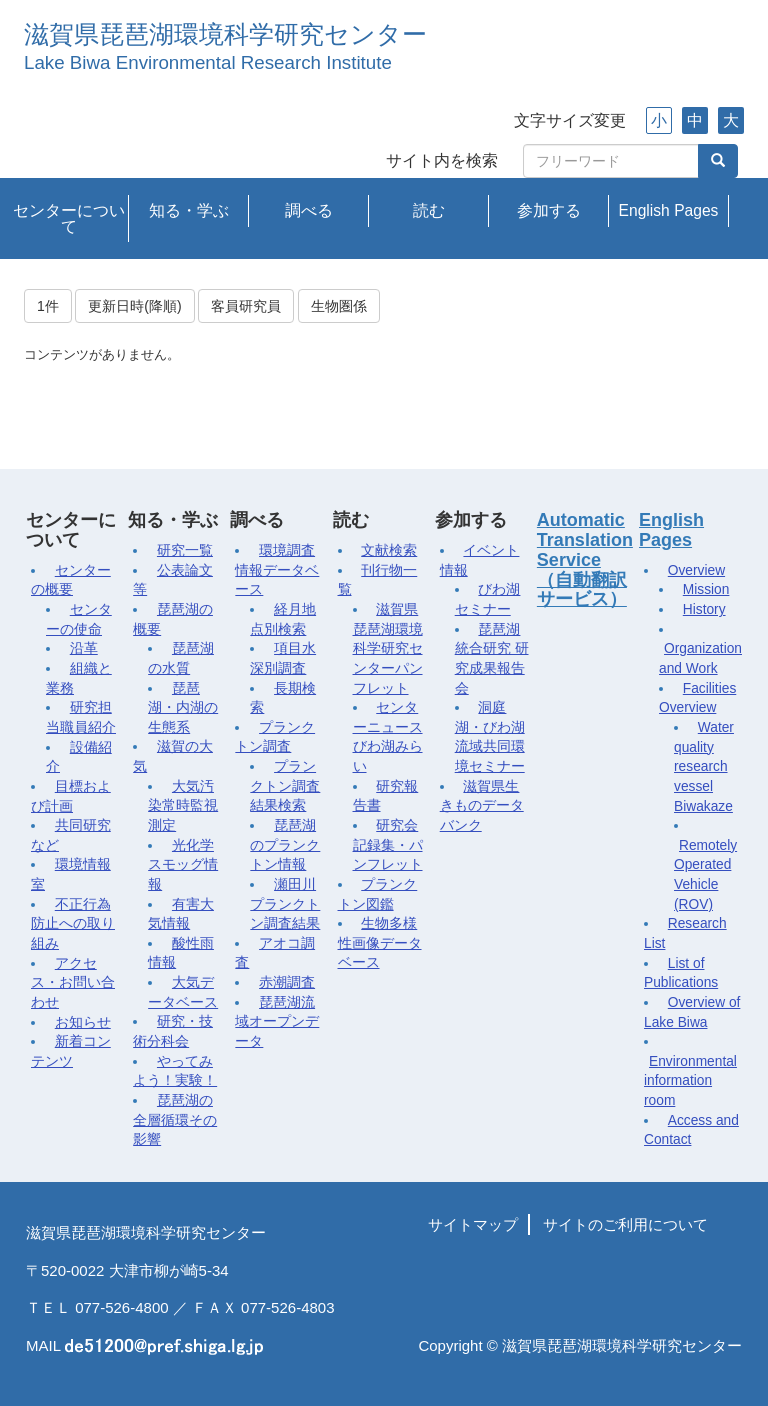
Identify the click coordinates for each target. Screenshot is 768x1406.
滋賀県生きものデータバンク (482, 806)
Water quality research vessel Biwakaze (704, 767)
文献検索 (389, 550)
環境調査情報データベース (277, 570)
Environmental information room (690, 1081)
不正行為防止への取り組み (73, 924)
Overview (696, 570)
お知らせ (83, 1022)
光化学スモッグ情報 (183, 865)
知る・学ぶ (189, 210)
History (704, 609)
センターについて (69, 218)
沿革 (84, 648)
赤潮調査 (287, 982)
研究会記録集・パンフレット (388, 845)
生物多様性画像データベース (380, 943)
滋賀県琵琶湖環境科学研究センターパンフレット (388, 649)
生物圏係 (339, 306)
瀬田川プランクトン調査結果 (285, 904)
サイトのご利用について (625, 1224)
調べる (309, 210)
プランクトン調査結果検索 (285, 786)
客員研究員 (246, 306)
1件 (48, 306)
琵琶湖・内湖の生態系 (183, 708)
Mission (706, 589)
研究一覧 (185, 550)
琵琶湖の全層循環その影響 (175, 1120)
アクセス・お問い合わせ (73, 983)
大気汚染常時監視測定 (183, 806)
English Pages (669, 210)
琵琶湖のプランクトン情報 (285, 845)
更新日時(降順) (134, 306)
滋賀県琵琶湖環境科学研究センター (225, 34)
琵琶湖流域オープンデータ (277, 1022)
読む (429, 210)
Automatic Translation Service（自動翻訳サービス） (585, 559)
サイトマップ (473, 1224)
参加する (549, 210)
